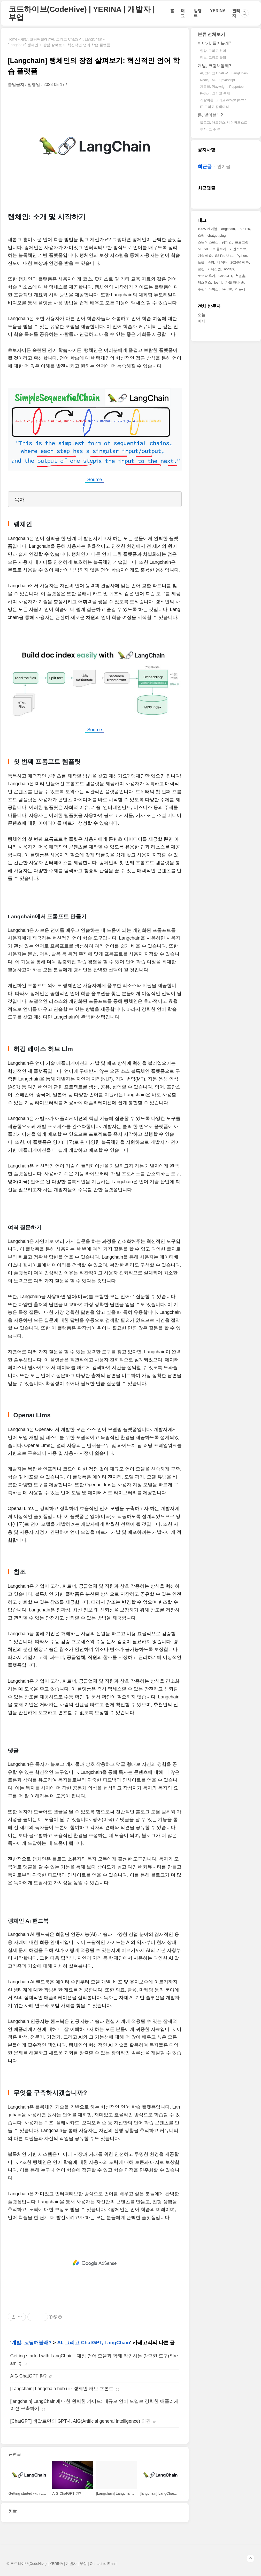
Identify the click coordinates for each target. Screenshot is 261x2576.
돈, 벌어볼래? (210, 115)
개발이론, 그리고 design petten (223, 100)
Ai (199, 249)
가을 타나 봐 (234, 282)
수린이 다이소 (208, 289)
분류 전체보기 (211, 34)
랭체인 (227, 242)
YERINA (218, 11)
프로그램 (241, 242)
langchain (227, 229)
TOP (250, 2558)
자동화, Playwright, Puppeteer (222, 87)
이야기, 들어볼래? (214, 43)
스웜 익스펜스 (208, 242)
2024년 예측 (240, 262)
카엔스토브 (237, 249)
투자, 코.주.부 (210, 129)
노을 (201, 262)
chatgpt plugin (218, 235)
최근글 (205, 166)
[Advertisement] (95, 2263)
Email (111, 2564)
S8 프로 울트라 (215, 249)
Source (94, 479)
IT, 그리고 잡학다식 (214, 107)
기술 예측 (205, 256)
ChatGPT (225, 276)
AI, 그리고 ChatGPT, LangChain (93, 2342)
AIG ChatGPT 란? (28, 2376)
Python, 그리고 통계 (215, 93)
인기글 (223, 166)
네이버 (222, 262)
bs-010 (227, 289)
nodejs (229, 269)
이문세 (240, 289)
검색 (245, 13)
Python (241, 256)
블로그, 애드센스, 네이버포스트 (223, 122)
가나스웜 (214, 269)
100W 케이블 (208, 229)
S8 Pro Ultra (224, 256)
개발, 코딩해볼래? (31, 2342)
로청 (201, 269)
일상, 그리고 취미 (213, 51)
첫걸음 (240, 276)
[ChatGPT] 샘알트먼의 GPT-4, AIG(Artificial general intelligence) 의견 (80, 2421)
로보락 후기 (207, 276)
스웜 (201, 235)
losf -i (218, 282)
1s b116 (244, 229)
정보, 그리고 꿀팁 (213, 57)
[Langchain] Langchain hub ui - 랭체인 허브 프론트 (61, 2388)
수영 (211, 262)
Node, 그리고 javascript (217, 80)
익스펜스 (204, 282)
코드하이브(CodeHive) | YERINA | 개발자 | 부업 (82, 13)
